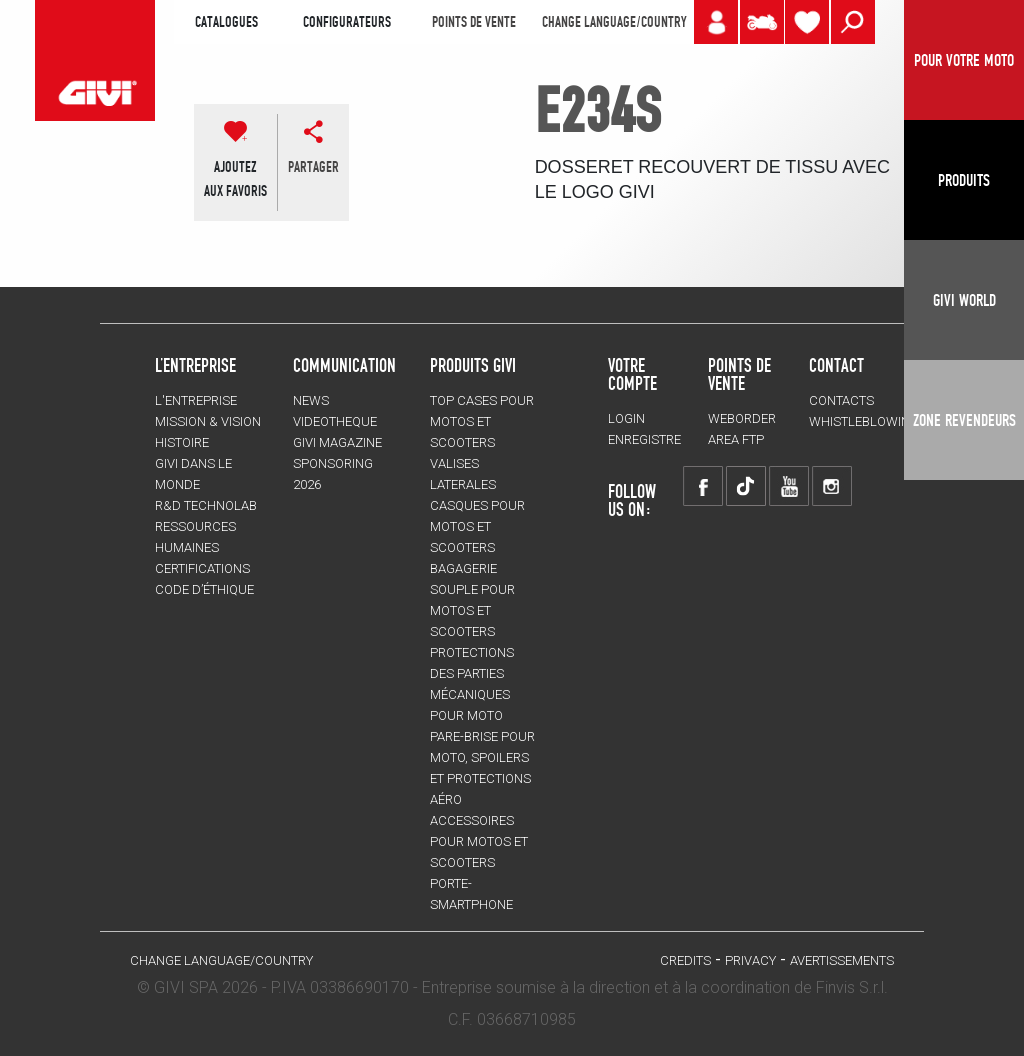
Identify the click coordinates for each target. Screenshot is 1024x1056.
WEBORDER (742, 418)
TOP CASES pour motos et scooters (482, 421)
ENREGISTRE (644, 439)
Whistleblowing (864, 421)
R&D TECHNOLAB (206, 505)
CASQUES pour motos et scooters (477, 526)
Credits (685, 960)
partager (313, 167)
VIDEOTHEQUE (335, 421)
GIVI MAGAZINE (337, 442)
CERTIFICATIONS (202, 568)
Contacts (841, 400)
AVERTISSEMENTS (842, 960)
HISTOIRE (182, 442)
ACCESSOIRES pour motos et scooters (479, 841)
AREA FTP (736, 439)
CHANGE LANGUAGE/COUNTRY (614, 22)
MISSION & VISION (208, 421)
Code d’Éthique (204, 589)
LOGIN (626, 418)
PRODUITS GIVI (473, 365)
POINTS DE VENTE (474, 22)
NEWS (311, 400)
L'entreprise (196, 400)
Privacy (750, 960)
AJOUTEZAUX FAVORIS (235, 179)
